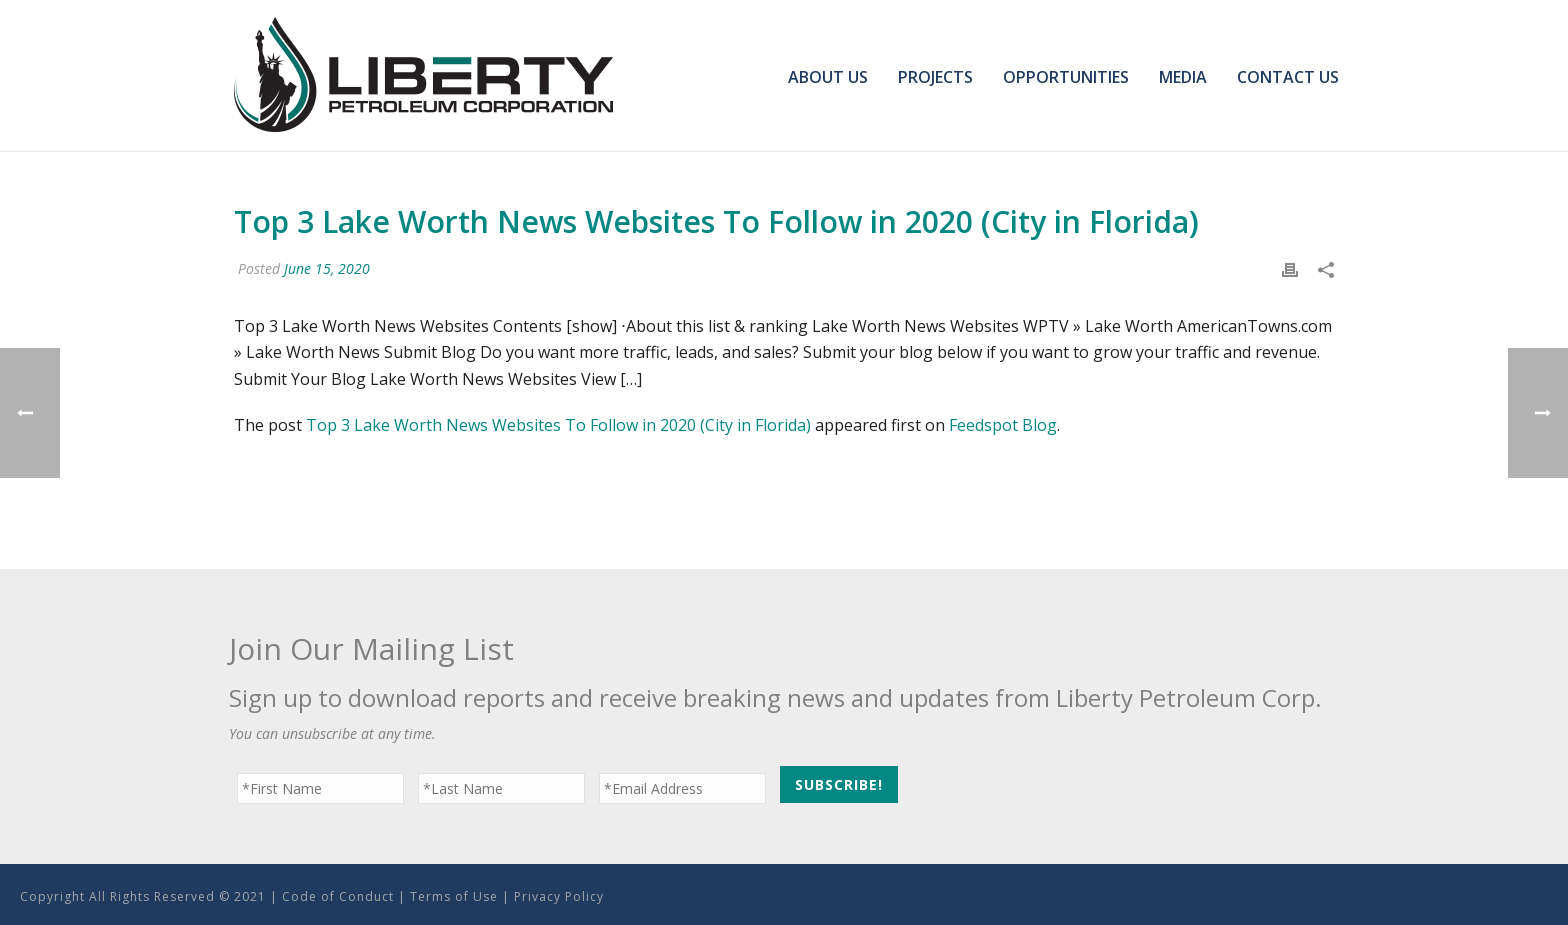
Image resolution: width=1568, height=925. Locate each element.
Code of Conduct (338, 896)
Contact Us (1288, 77)
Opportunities (1066, 77)
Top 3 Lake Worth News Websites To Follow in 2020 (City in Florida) (558, 425)
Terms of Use (454, 896)
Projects (935, 77)
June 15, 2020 (327, 268)
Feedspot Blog (1003, 425)
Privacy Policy (559, 896)
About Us (828, 77)
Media (1183, 77)
